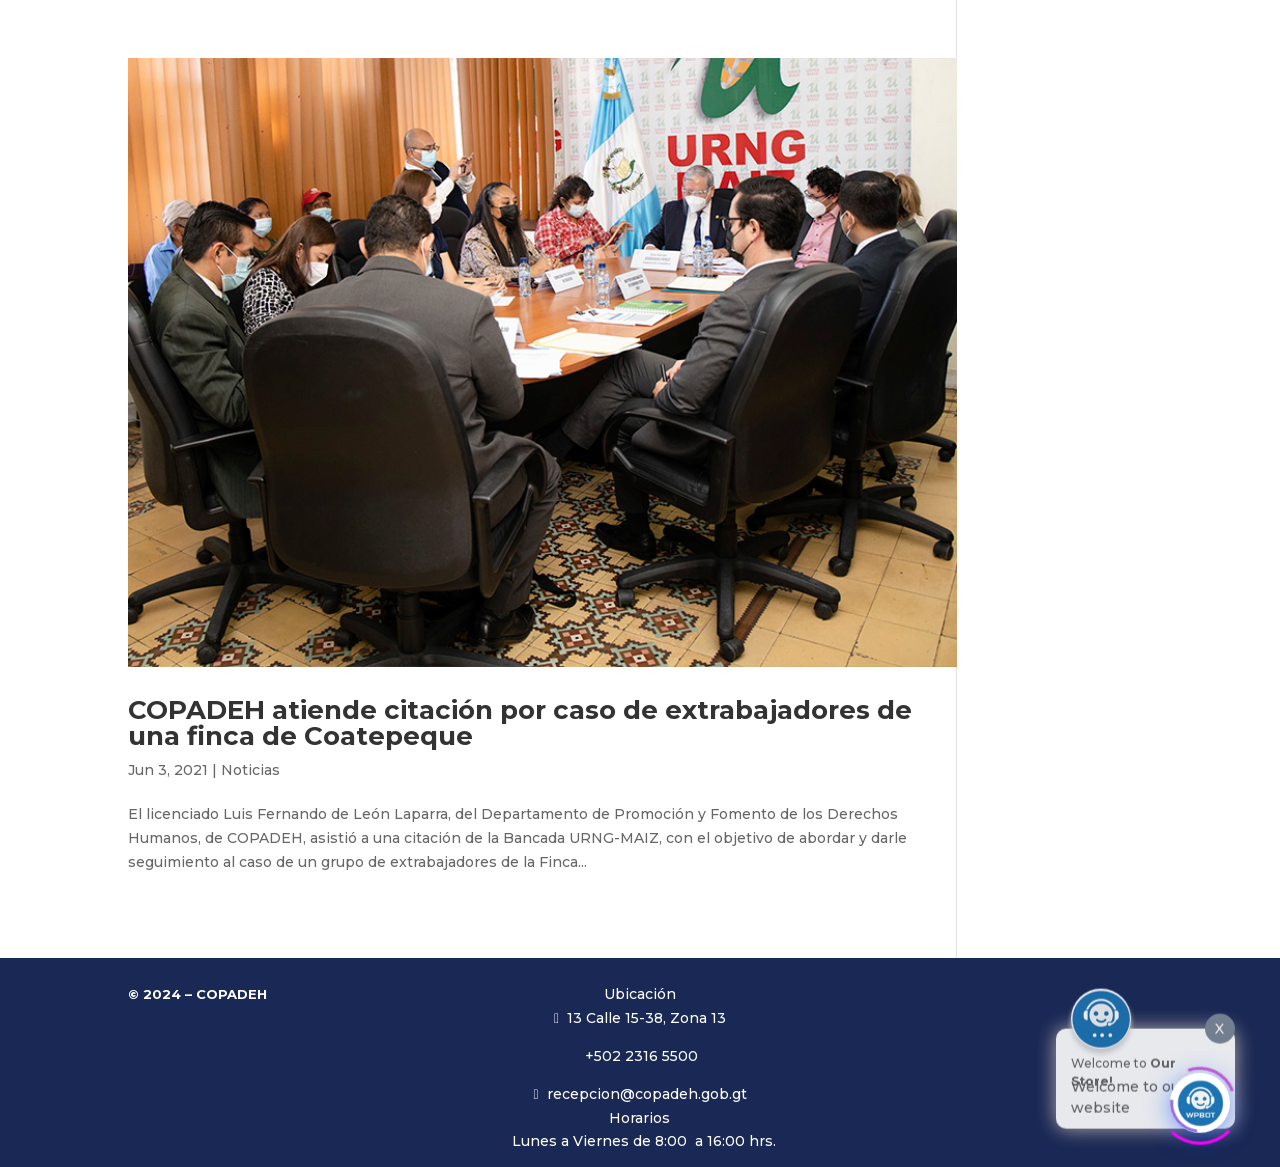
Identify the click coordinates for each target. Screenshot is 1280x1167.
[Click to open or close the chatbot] (1200, 1094)
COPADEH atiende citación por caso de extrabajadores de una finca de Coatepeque (520, 723)
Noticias (250, 770)
